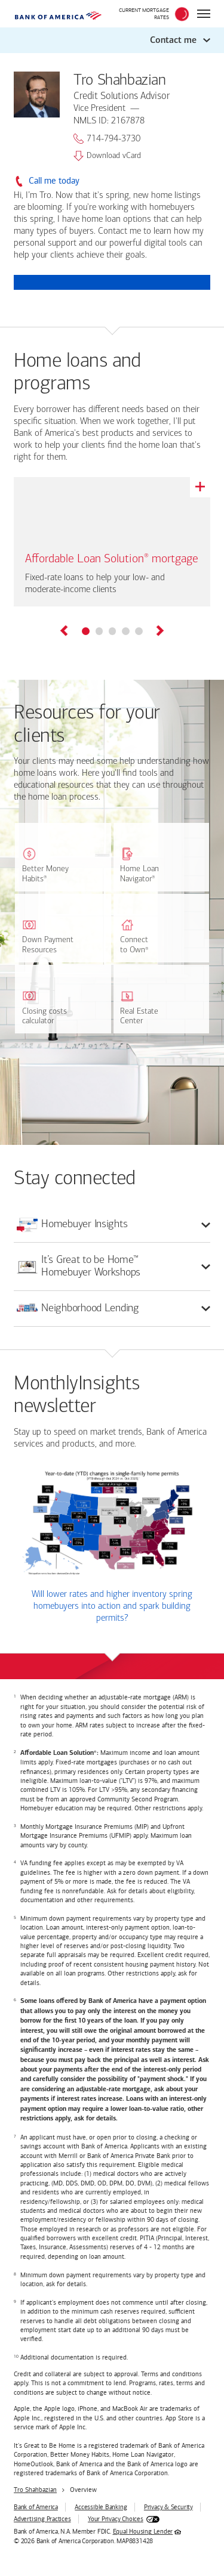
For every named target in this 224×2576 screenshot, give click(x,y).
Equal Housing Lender (143, 2531)
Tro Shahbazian (35, 2490)
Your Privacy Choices (115, 2519)
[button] (112, 40)
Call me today (54, 181)
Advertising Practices (42, 2519)
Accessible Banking (101, 2507)
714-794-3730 (106, 139)
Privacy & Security (168, 2507)
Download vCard (107, 156)
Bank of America (36, 2507)
